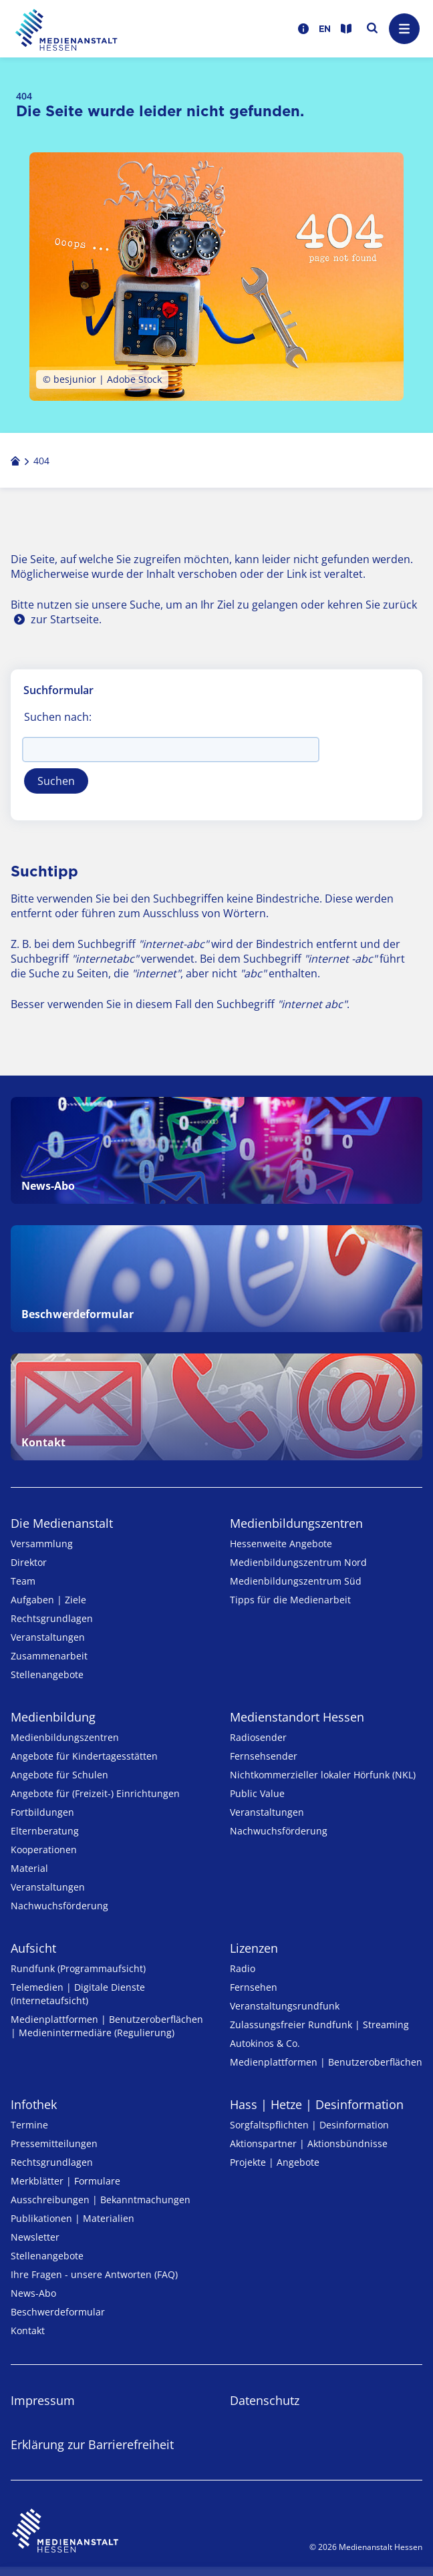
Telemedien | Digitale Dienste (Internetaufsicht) (78, 1994)
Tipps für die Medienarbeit (290, 1599)
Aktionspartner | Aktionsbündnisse (309, 2143)
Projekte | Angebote (274, 2162)
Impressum (43, 2400)
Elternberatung (45, 1830)
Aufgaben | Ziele (48, 1599)
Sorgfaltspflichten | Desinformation (309, 2124)
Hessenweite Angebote (281, 1543)
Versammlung (42, 1543)
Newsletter (35, 2237)
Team (23, 1581)
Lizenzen (254, 1948)
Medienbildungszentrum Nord (298, 1562)
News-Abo (33, 2293)
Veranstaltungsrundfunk (284, 2005)
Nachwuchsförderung (59, 1905)
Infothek (34, 2104)
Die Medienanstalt (62, 1523)
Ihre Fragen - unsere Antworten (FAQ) (94, 2274)
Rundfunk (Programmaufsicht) (78, 1968)
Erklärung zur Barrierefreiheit (92, 2444)
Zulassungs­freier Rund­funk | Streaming (319, 2024)
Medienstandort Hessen (297, 1717)
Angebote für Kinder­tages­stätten (84, 1756)
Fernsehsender (263, 1756)
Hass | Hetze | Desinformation (317, 2104)
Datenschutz (264, 2400)
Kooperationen (44, 1849)
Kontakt (28, 2330)
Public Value (257, 1793)
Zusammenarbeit (49, 1655)
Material (29, 1868)
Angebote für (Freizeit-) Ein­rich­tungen (95, 1793)
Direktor (29, 1562)
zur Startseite (65, 619)
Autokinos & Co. (265, 2043)
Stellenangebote (47, 1674)
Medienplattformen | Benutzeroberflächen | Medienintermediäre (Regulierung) (107, 2026)
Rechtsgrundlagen (52, 1618)
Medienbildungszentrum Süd (296, 1581)
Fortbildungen (42, 1812)
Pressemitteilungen (54, 2143)
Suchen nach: (58, 716)
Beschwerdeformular (58, 2311)
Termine (29, 2124)
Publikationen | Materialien (72, 2218)
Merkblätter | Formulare (65, 2181)
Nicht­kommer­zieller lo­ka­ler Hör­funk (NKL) (323, 1774)
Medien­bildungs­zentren (296, 1523)
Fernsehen (253, 1987)
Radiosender (258, 1737)
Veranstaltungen (48, 1637)
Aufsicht (33, 1948)
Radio (242, 1968)
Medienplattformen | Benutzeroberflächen (326, 2062)
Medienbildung (53, 1717)
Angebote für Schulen (59, 1774)
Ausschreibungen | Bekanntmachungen (100, 2199)
